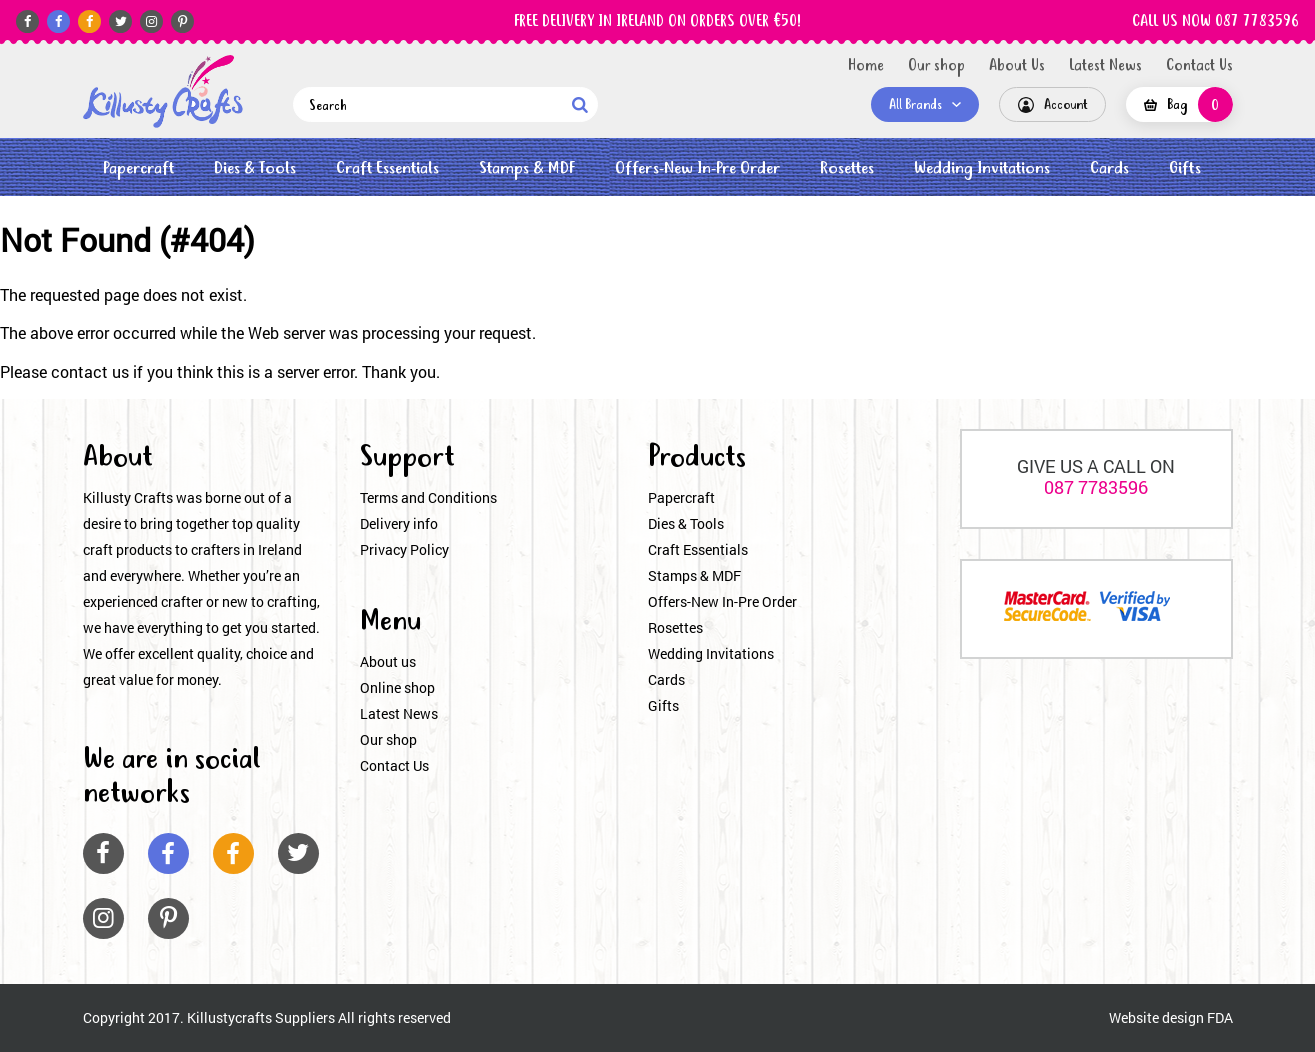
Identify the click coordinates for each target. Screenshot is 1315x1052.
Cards (1109, 168)
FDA (1220, 1017)
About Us (1017, 66)
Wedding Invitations (982, 168)
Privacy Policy (404, 549)
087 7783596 (1096, 487)
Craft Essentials (387, 168)
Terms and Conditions (428, 497)
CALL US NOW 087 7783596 (1215, 22)
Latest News (1105, 66)
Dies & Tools (255, 168)
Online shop (397, 687)
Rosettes (847, 168)
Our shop (936, 66)
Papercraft (138, 168)
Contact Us (1199, 66)
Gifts (1185, 168)
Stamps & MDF (527, 168)
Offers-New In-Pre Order (697, 168)
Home (866, 66)
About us (388, 661)
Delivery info (399, 523)
